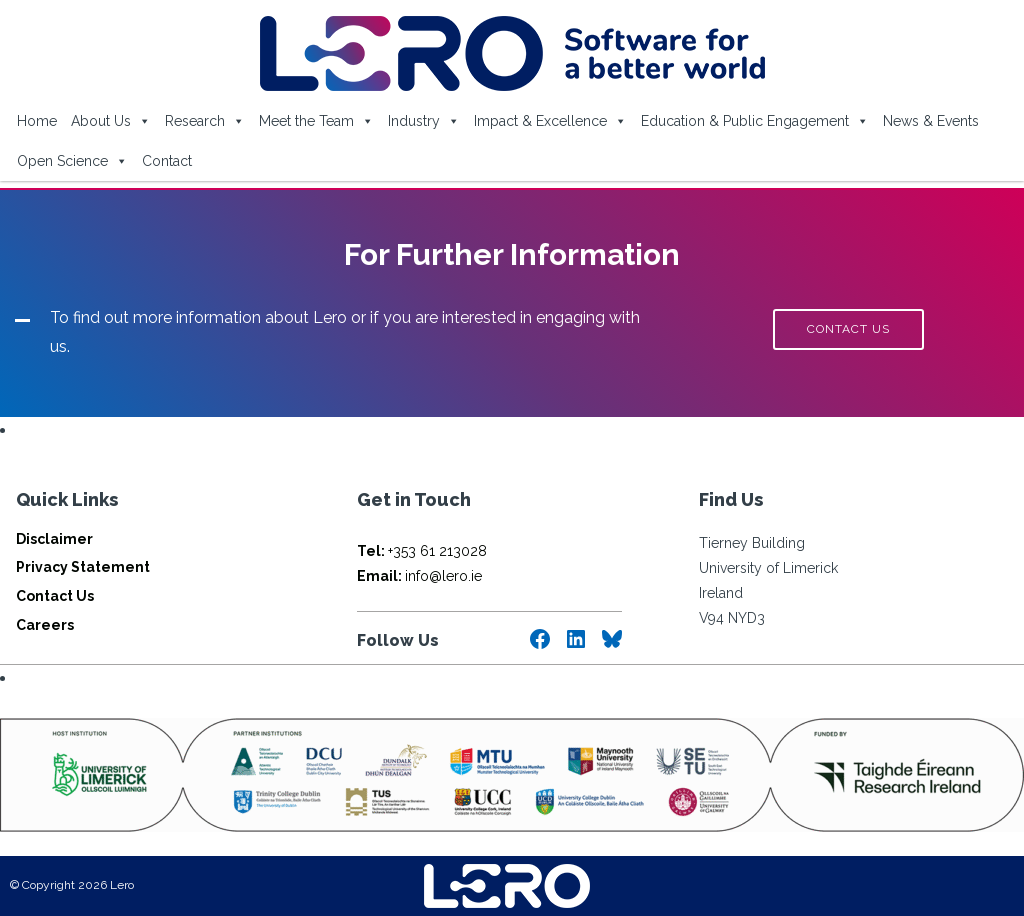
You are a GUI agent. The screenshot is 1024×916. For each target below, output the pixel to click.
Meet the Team (316, 121)
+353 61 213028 (422, 551)
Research (205, 121)
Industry (424, 121)
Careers (45, 625)
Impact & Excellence (550, 121)
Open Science (72, 161)
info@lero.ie (419, 576)
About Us (111, 121)
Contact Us (55, 596)
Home (37, 121)
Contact (167, 161)
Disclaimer (54, 539)
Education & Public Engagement (755, 121)
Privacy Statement (83, 567)
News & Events (931, 121)
